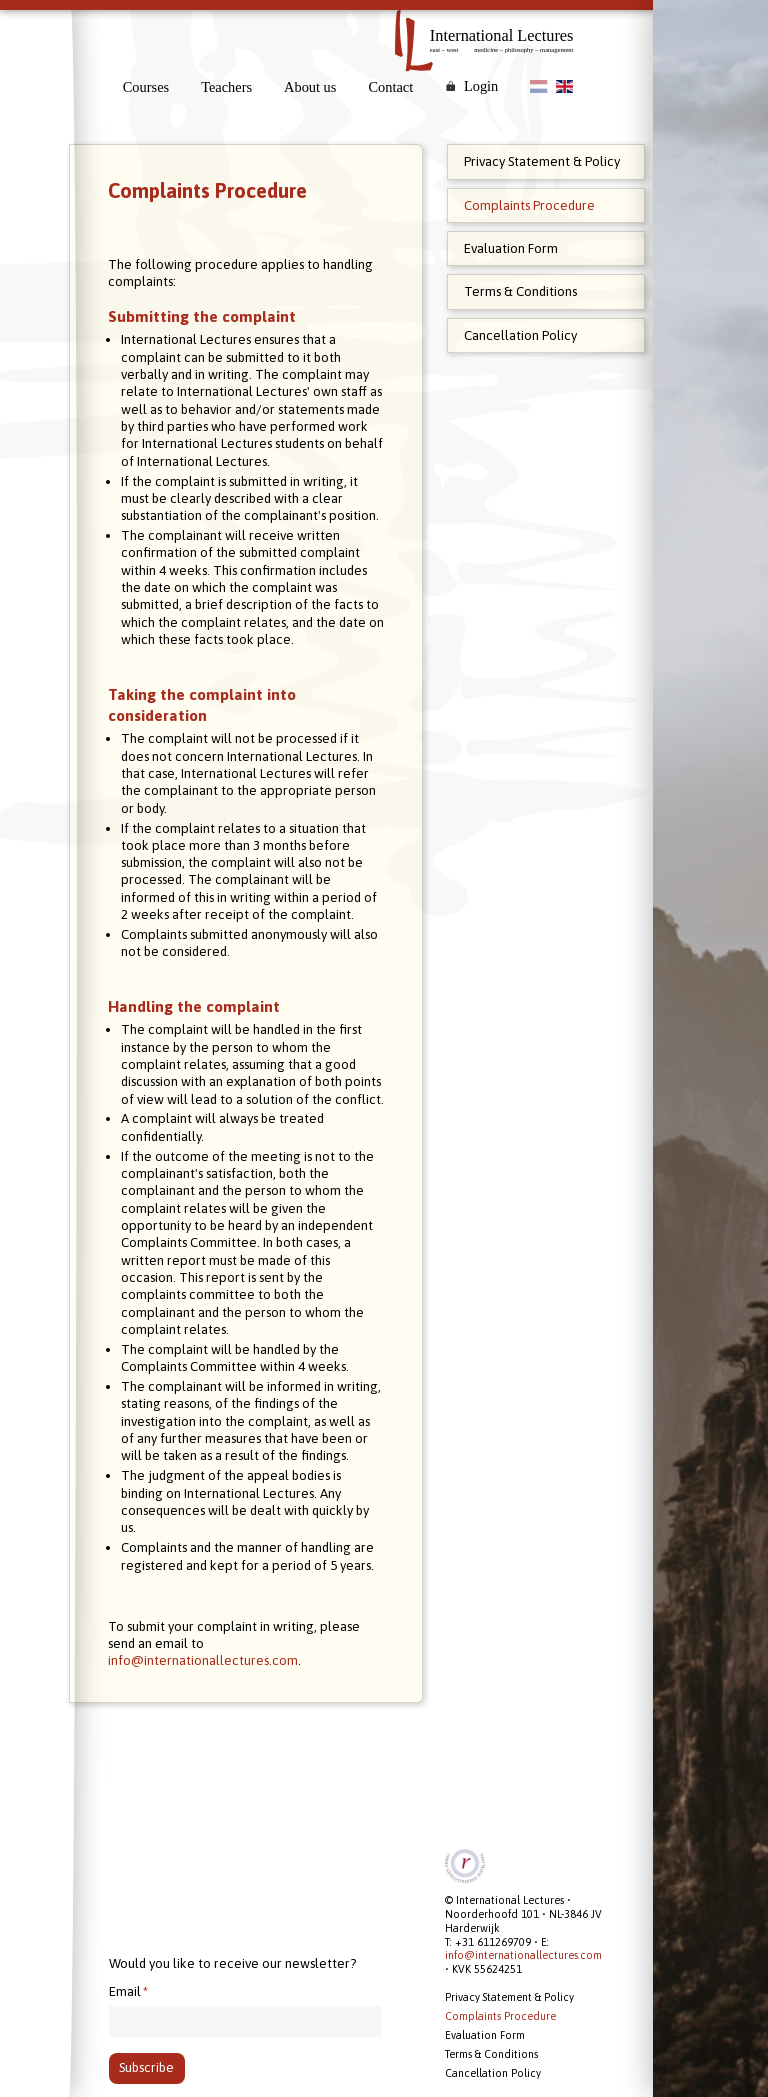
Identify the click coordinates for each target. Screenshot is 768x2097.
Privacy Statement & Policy (542, 161)
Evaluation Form (511, 248)
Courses (146, 87)
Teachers (226, 87)
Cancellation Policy (520, 335)
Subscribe (146, 2068)
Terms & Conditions (520, 291)
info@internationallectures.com (213, 1782)
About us (310, 87)
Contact (390, 87)
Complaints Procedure (529, 205)
